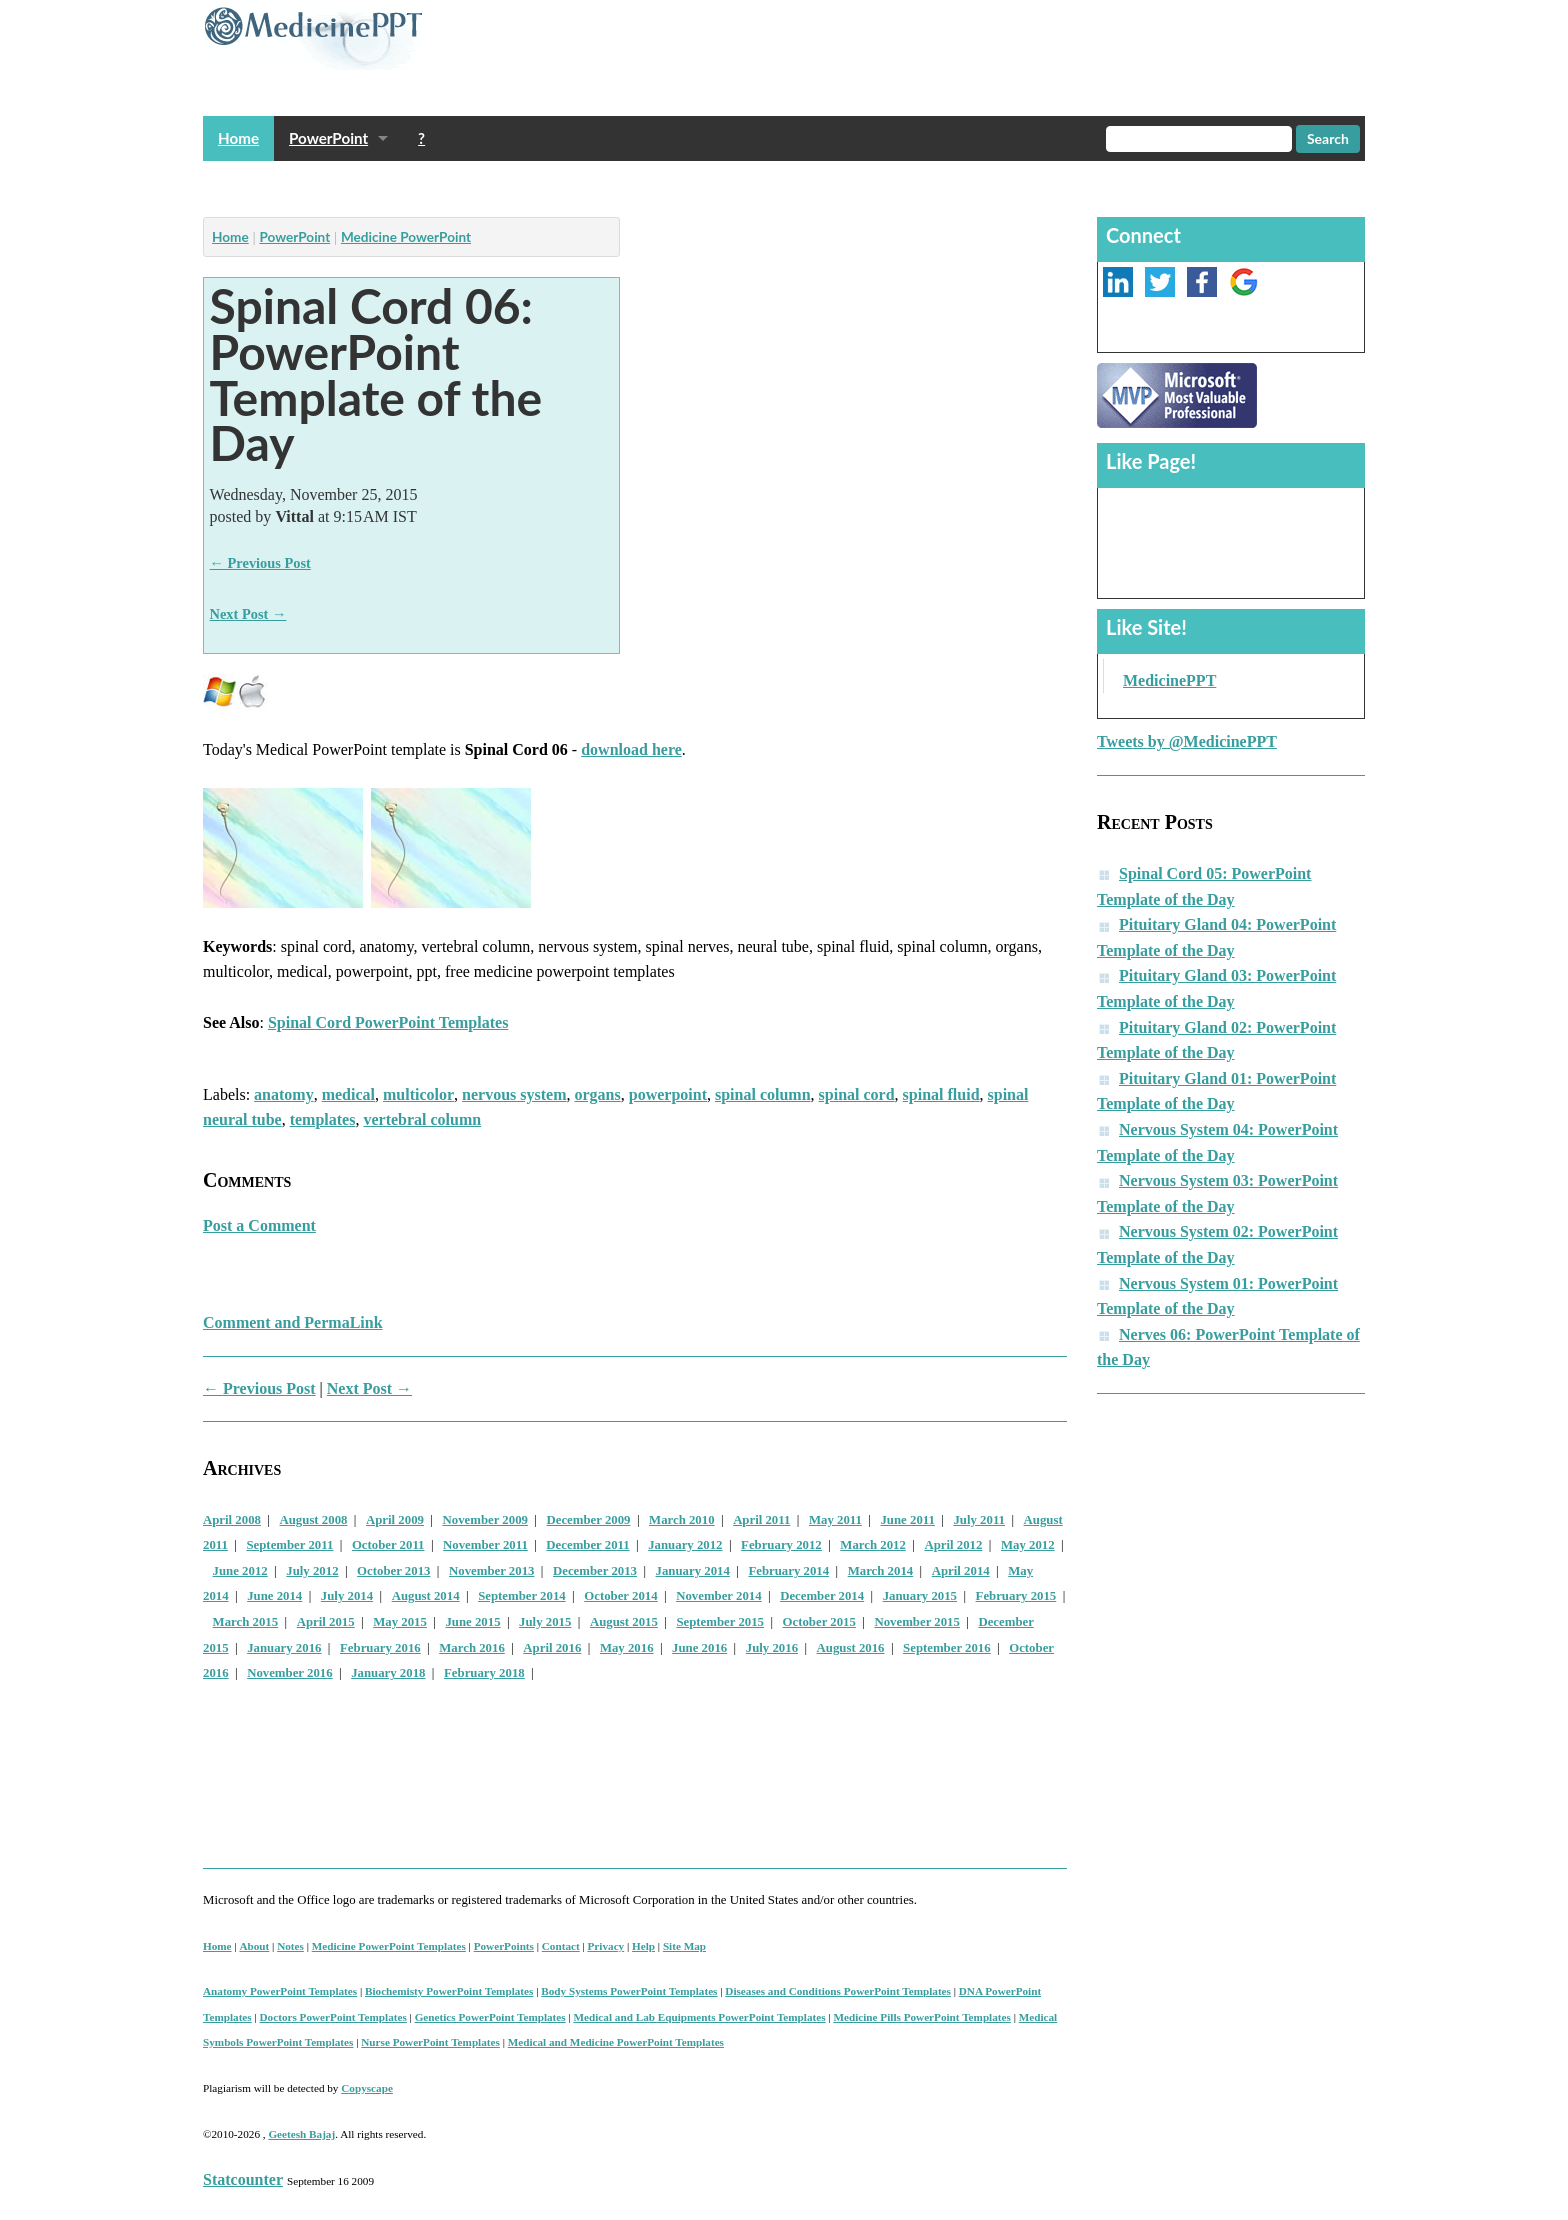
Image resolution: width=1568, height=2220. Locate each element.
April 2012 (953, 1545)
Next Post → (248, 614)
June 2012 (240, 1571)
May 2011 (835, 1520)
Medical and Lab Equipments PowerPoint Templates (700, 2017)
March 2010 (682, 1520)
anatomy (284, 1094)
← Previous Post (260, 563)
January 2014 (693, 1571)
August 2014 (426, 1596)
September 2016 (947, 1648)
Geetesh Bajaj (301, 2134)
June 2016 (699, 1648)
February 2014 (788, 1571)
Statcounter (243, 2179)
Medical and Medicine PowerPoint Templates (616, 2042)
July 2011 (979, 1520)
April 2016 (552, 1648)
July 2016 (772, 1648)
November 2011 (485, 1545)
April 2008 (232, 1520)
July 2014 (347, 1596)
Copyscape (367, 2088)
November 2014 (718, 1596)
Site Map (684, 1946)
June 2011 (907, 1520)
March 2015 (246, 1622)
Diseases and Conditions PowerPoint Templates (838, 1991)
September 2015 (720, 1622)
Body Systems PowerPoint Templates (629, 1991)
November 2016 (289, 1673)
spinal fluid (941, 1094)
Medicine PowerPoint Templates (389, 1946)
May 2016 (627, 1648)
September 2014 (522, 1596)
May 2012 (1028, 1545)
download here (631, 749)
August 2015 (624, 1622)
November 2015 (916, 1622)
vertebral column (422, 1119)
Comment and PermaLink (293, 1322)
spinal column (763, 1094)
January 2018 (388, 1673)
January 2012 (685, 1545)
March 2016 (472, 1648)
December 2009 (589, 1520)
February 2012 (781, 1545)
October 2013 (393, 1571)
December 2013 (595, 1571)
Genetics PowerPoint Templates (490, 2017)
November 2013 (491, 1571)
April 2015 (326, 1622)
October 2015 (819, 1622)
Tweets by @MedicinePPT (1187, 741)
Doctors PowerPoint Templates (333, 2017)
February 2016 (380, 1648)
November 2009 (485, 1520)
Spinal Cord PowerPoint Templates (388, 1022)
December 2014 (822, 1596)
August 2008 (314, 1520)
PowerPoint (328, 138)
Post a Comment (259, 1225)
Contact (561, 1946)
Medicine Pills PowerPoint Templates (921, 2017)
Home (238, 138)
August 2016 (851, 1648)
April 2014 (961, 1571)
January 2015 (920, 1596)
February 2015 (1016, 1596)
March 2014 (881, 1571)
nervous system (514, 1094)
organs (598, 1094)
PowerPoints (504, 1946)
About (254, 1946)
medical (348, 1094)
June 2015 (472, 1622)
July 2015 (545, 1622)
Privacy (606, 1946)
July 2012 (312, 1571)
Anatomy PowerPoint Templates (280, 1991)
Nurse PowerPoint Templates (430, 2042)
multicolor (418, 1094)
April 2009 (395, 1520)
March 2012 (873, 1545)
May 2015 (400, 1622)
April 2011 (761, 1520)
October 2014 (620, 1596)
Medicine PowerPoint (406, 237)
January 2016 (284, 1648)
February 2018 (484, 1673)
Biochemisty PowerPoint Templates (449, 1991)
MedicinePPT (1169, 680)
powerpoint (668, 1094)
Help (643, 1946)
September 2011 (289, 1545)
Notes (290, 1946)
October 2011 (388, 1545)
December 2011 (587, 1545)
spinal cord (857, 1094)
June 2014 (274, 1596)
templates (323, 1119)
